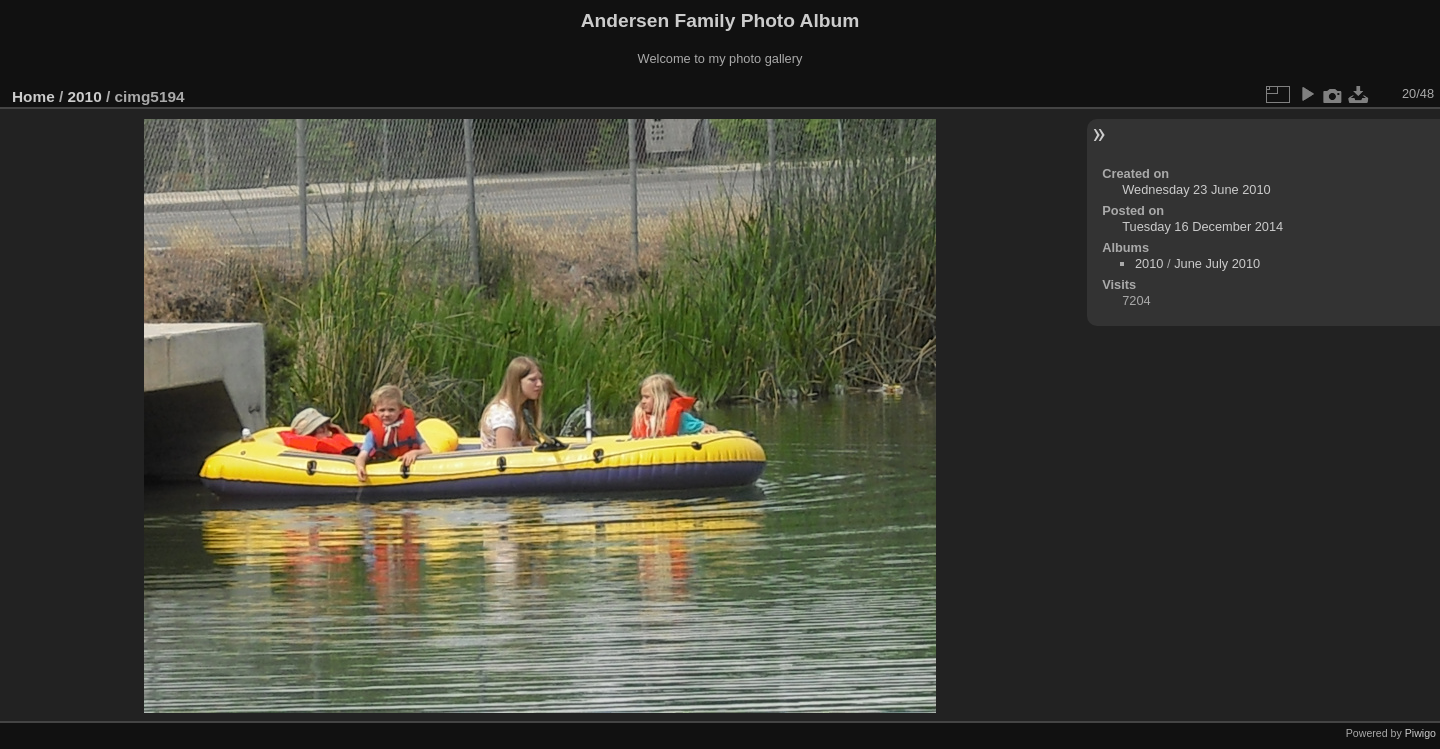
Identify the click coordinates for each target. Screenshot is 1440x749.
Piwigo (1420, 733)
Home (33, 96)
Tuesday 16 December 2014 (1202, 226)
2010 (85, 96)
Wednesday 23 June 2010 (1196, 189)
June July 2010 (1217, 263)
